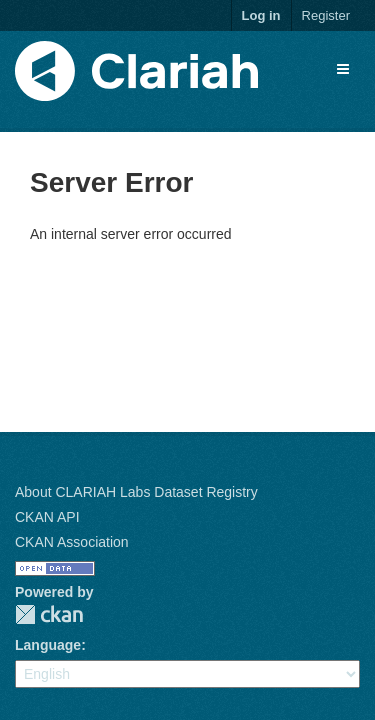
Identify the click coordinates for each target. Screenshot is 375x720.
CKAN (49, 614)
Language (48, 645)
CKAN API (47, 517)
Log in (261, 15)
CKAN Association (72, 542)
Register (326, 15)
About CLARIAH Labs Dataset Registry (136, 492)
